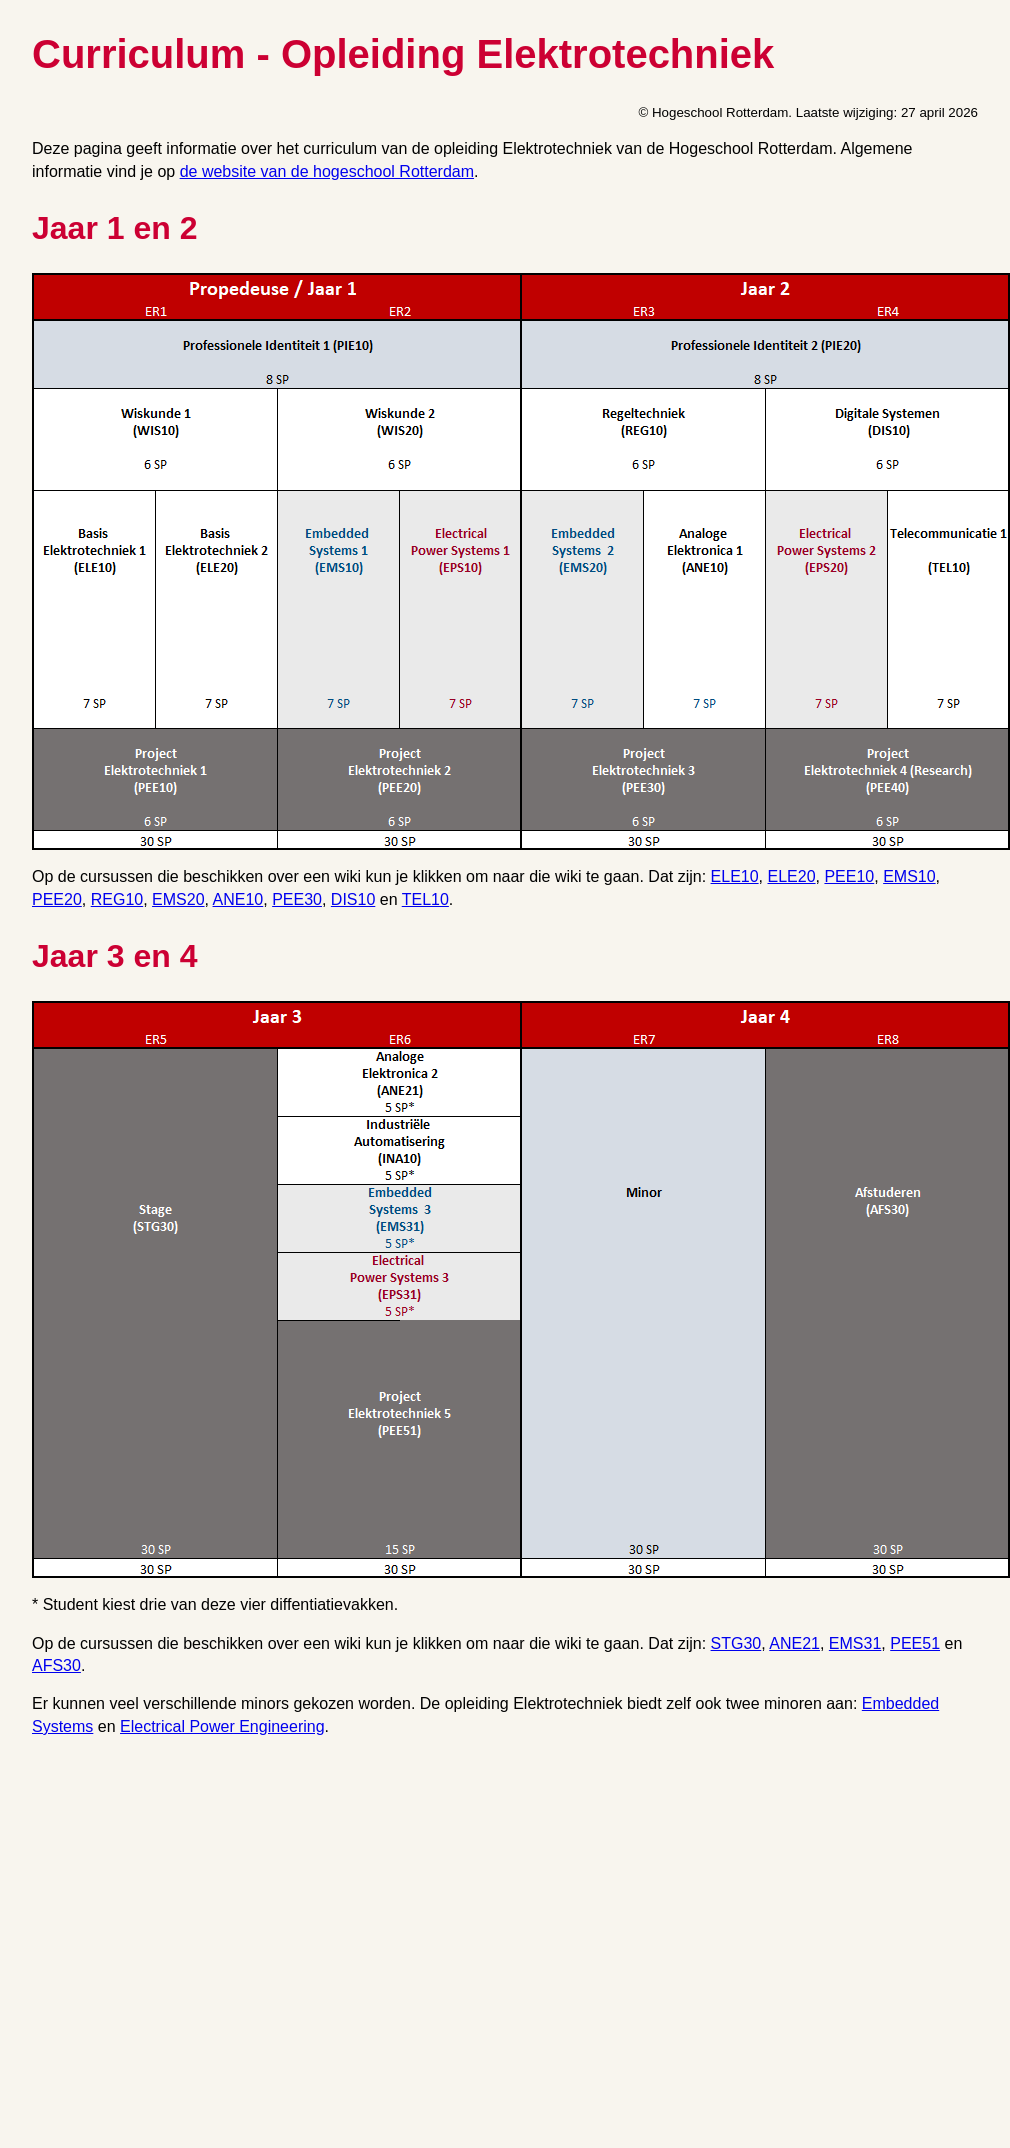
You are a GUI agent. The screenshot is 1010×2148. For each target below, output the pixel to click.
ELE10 (735, 876)
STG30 (736, 1643)
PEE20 (57, 899)
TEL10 (425, 899)
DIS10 (353, 899)
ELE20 (792, 876)
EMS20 (178, 899)
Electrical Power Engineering (222, 1726)
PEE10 (849, 876)
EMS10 (909, 876)
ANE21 (794, 1643)
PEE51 (915, 1643)
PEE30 (297, 899)
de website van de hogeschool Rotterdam (327, 171)
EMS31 (855, 1643)
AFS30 (56, 1665)
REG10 (117, 899)
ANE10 (238, 899)
